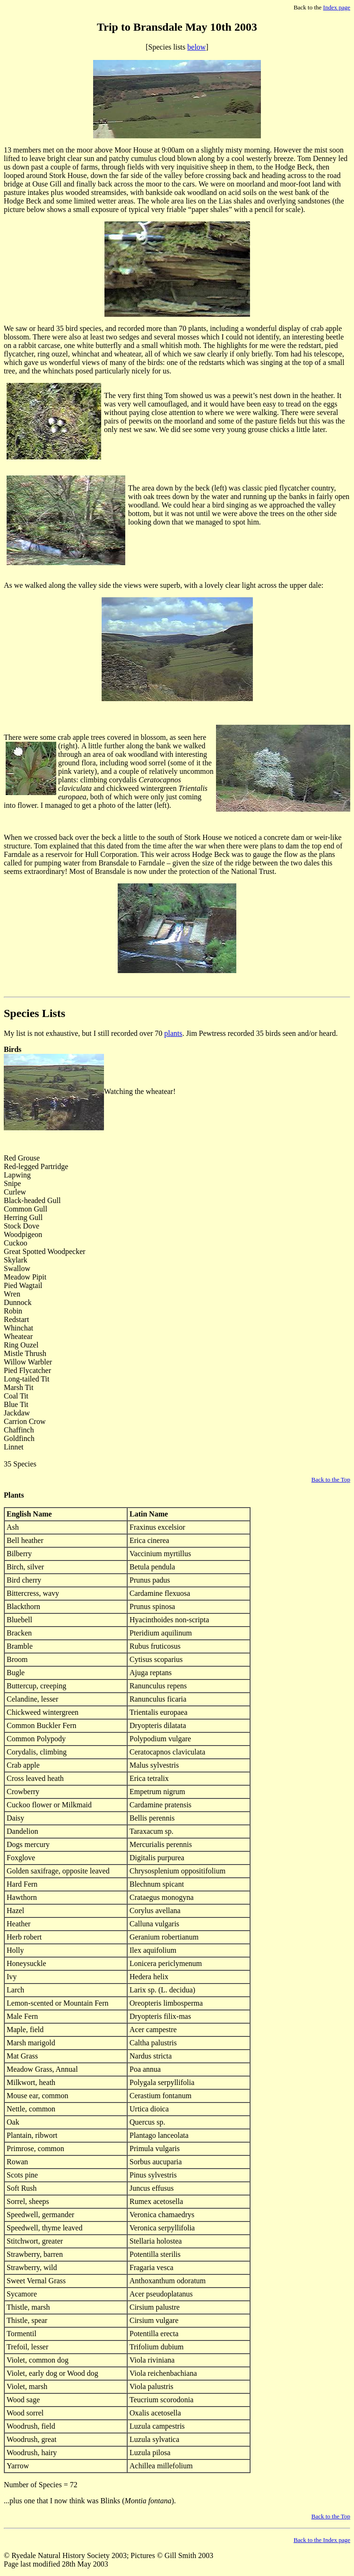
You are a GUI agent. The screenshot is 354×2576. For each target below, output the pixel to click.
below (196, 47)
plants (173, 1033)
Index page (336, 7)
